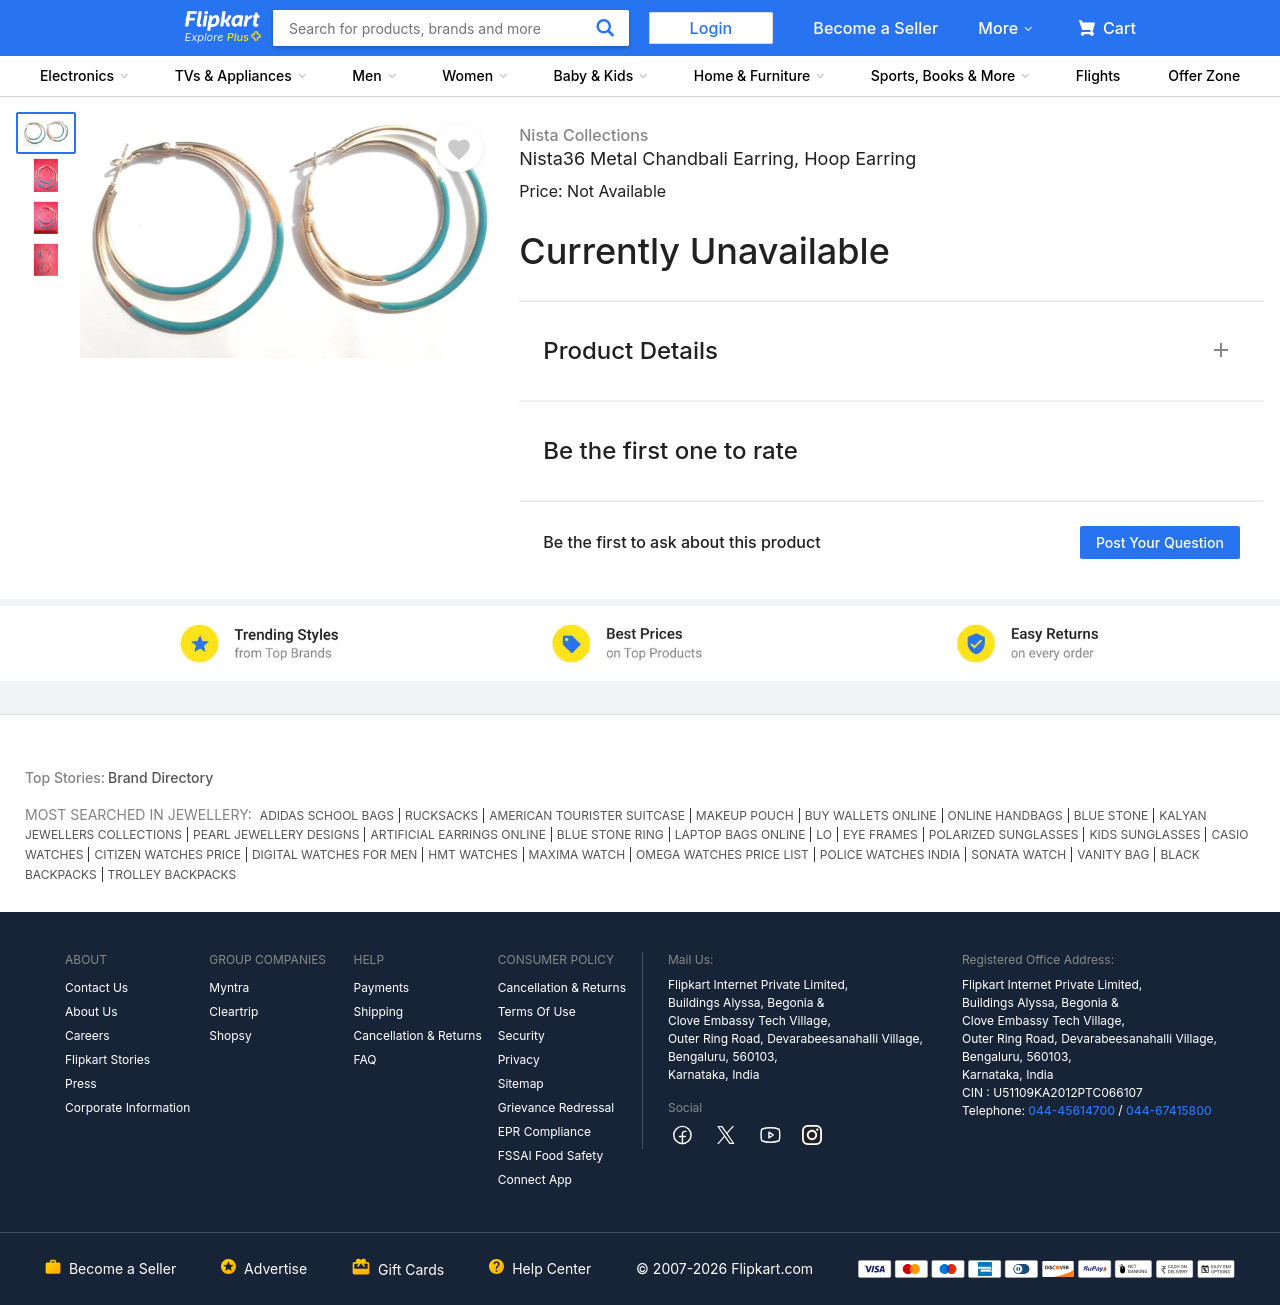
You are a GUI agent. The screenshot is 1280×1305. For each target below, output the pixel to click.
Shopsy (230, 1035)
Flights (1098, 75)
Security (521, 1035)
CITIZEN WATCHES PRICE (167, 854)
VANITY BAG (1113, 854)
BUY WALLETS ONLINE (871, 815)
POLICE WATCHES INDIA (890, 854)
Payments (381, 987)
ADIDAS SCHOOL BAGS (327, 815)
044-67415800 (1169, 1110)
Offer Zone (1204, 75)
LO (824, 834)
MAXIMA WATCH (577, 854)
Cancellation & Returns (417, 1035)
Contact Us (96, 987)
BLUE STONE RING (610, 834)
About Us (91, 1011)
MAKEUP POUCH (745, 815)
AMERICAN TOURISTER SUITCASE (587, 815)
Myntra (229, 987)
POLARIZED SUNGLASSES (1004, 834)
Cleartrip (233, 1011)
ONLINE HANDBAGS (1005, 815)
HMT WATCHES (472, 854)
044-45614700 (1071, 1110)
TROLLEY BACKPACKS (172, 874)
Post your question (1160, 542)
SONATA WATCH (1018, 854)
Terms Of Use (537, 1011)
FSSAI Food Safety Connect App (551, 1167)
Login (711, 28)
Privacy (519, 1059)
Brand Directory (160, 777)
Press (81, 1083)
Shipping (378, 1011)
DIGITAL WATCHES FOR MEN (334, 854)
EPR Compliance (544, 1131)
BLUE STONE (1111, 815)
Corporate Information (127, 1107)
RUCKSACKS (441, 815)
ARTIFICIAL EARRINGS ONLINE (457, 834)
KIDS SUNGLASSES (1144, 834)
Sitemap (521, 1083)
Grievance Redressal (556, 1107)
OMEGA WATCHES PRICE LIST (722, 854)
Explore (223, 37)
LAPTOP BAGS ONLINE (740, 834)
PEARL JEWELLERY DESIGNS (276, 834)
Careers (87, 1035)
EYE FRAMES (880, 834)
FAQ (364, 1059)
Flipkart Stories (107, 1059)
